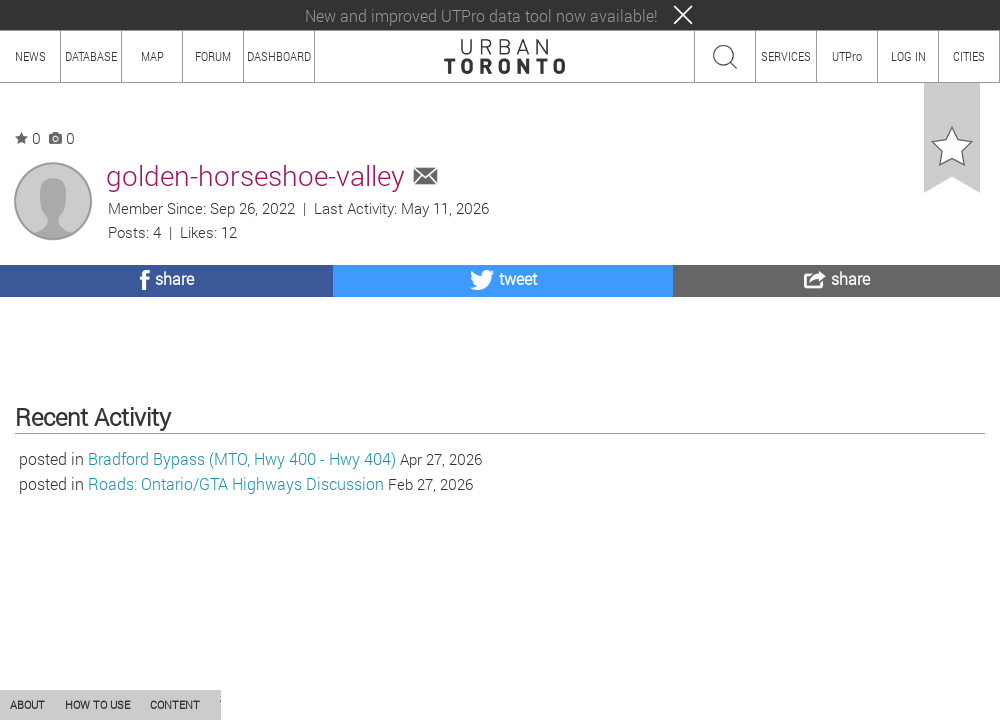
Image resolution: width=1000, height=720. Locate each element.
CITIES (969, 56)
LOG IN (908, 56)
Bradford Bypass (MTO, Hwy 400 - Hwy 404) (242, 562)
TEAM (235, 704)
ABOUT (27, 704)
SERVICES (786, 56)
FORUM (213, 56)
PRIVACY (292, 704)
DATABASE (91, 56)
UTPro (847, 56)
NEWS (30, 56)
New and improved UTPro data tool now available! (481, 15)
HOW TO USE (97, 704)
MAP (152, 56)
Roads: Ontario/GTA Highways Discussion (236, 587)
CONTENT (175, 704)
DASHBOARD (279, 56)
